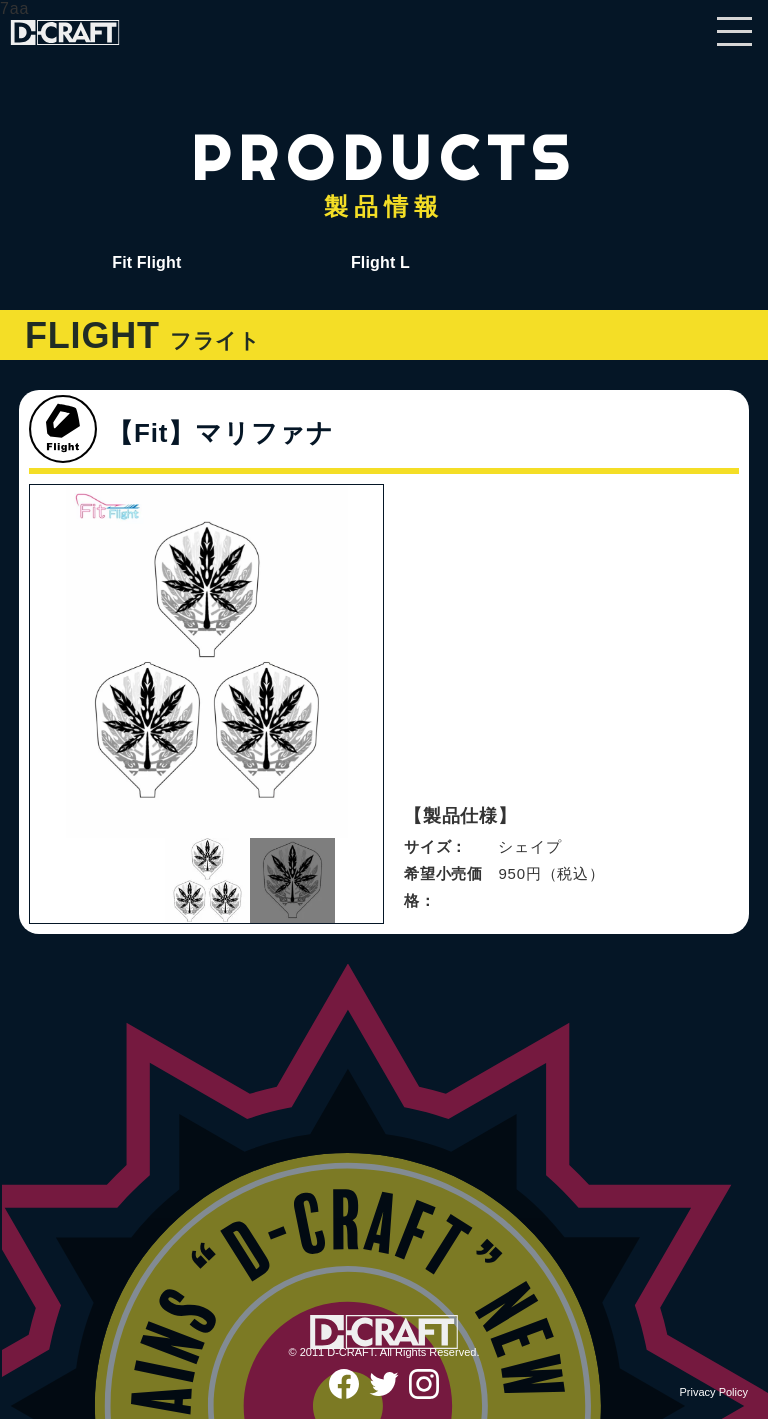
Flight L (380, 262)
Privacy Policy (714, 1392)
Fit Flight (146, 262)
